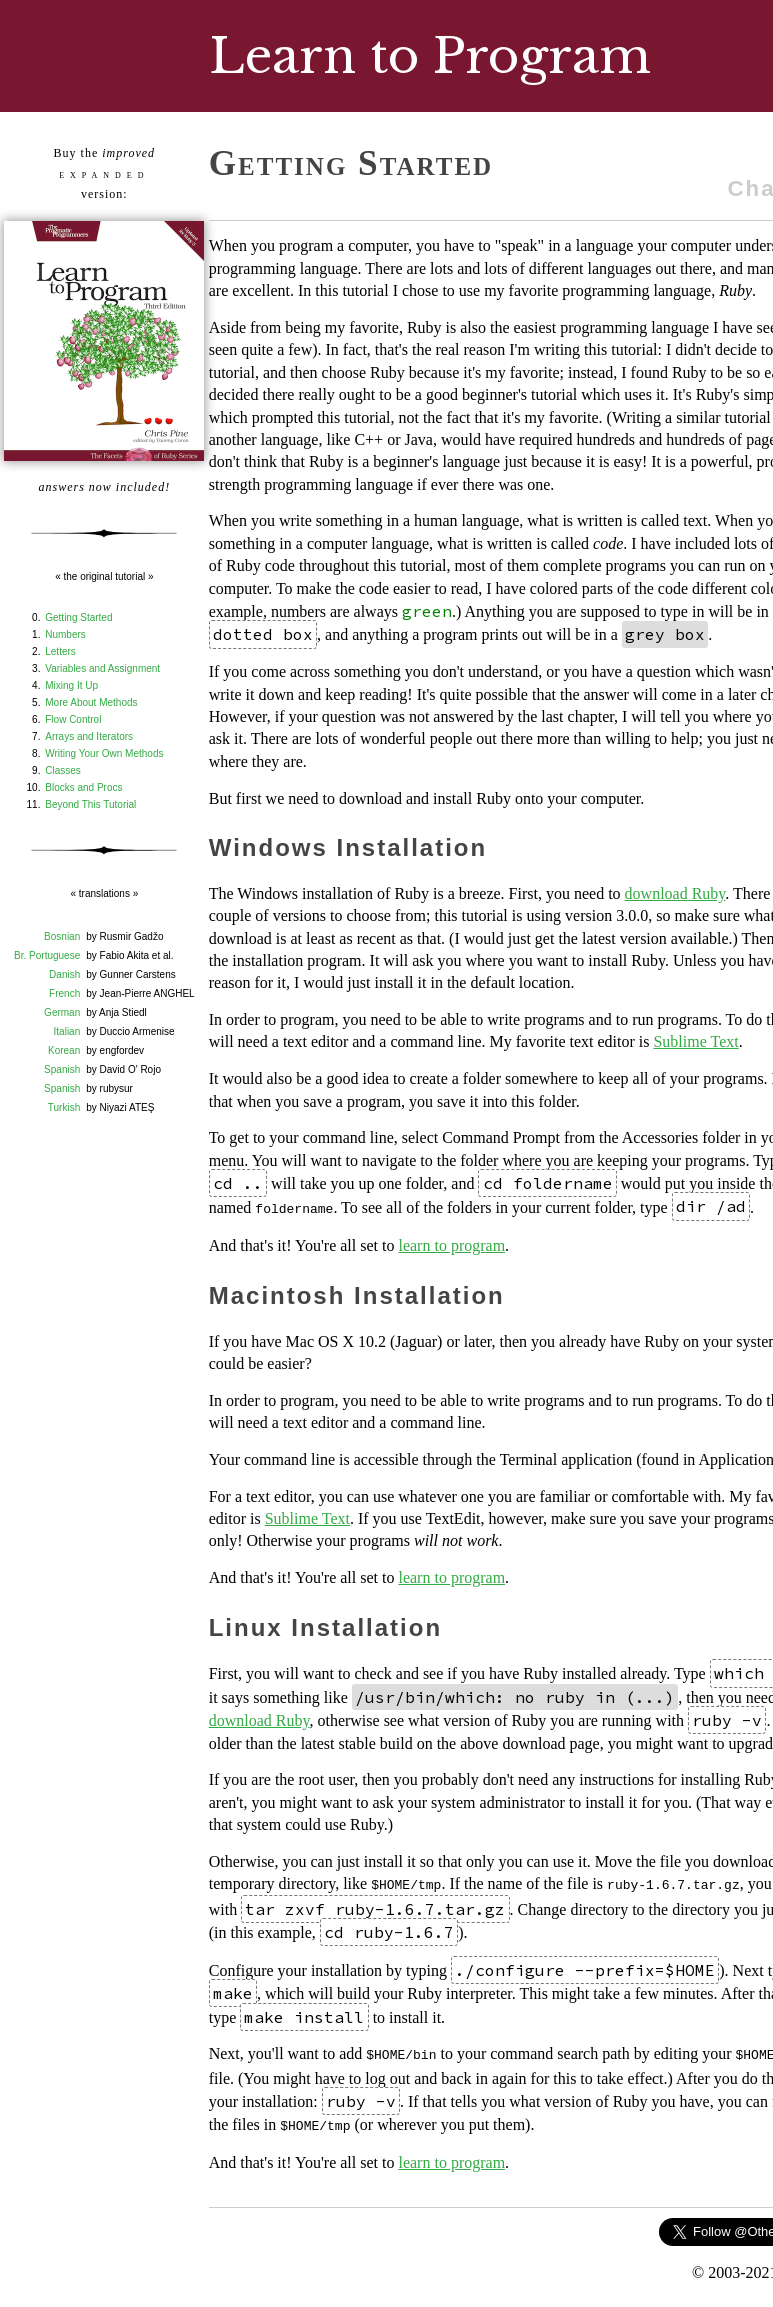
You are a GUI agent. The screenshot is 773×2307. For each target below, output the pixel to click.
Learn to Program (430, 56)
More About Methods (91, 702)
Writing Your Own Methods (104, 753)
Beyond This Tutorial (90, 804)
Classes (63, 770)
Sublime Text (695, 1041)
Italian (67, 1031)
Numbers (65, 634)
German (62, 1012)
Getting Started (78, 617)
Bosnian (62, 936)
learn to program (451, 1243)
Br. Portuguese (47, 955)
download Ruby (675, 893)
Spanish (62, 1069)
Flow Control (73, 719)
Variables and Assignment (102, 668)
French (64, 993)
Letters (60, 651)
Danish (64, 974)
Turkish (64, 1107)
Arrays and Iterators (89, 736)
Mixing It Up (71, 685)
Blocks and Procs (83, 787)
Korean (64, 1050)
